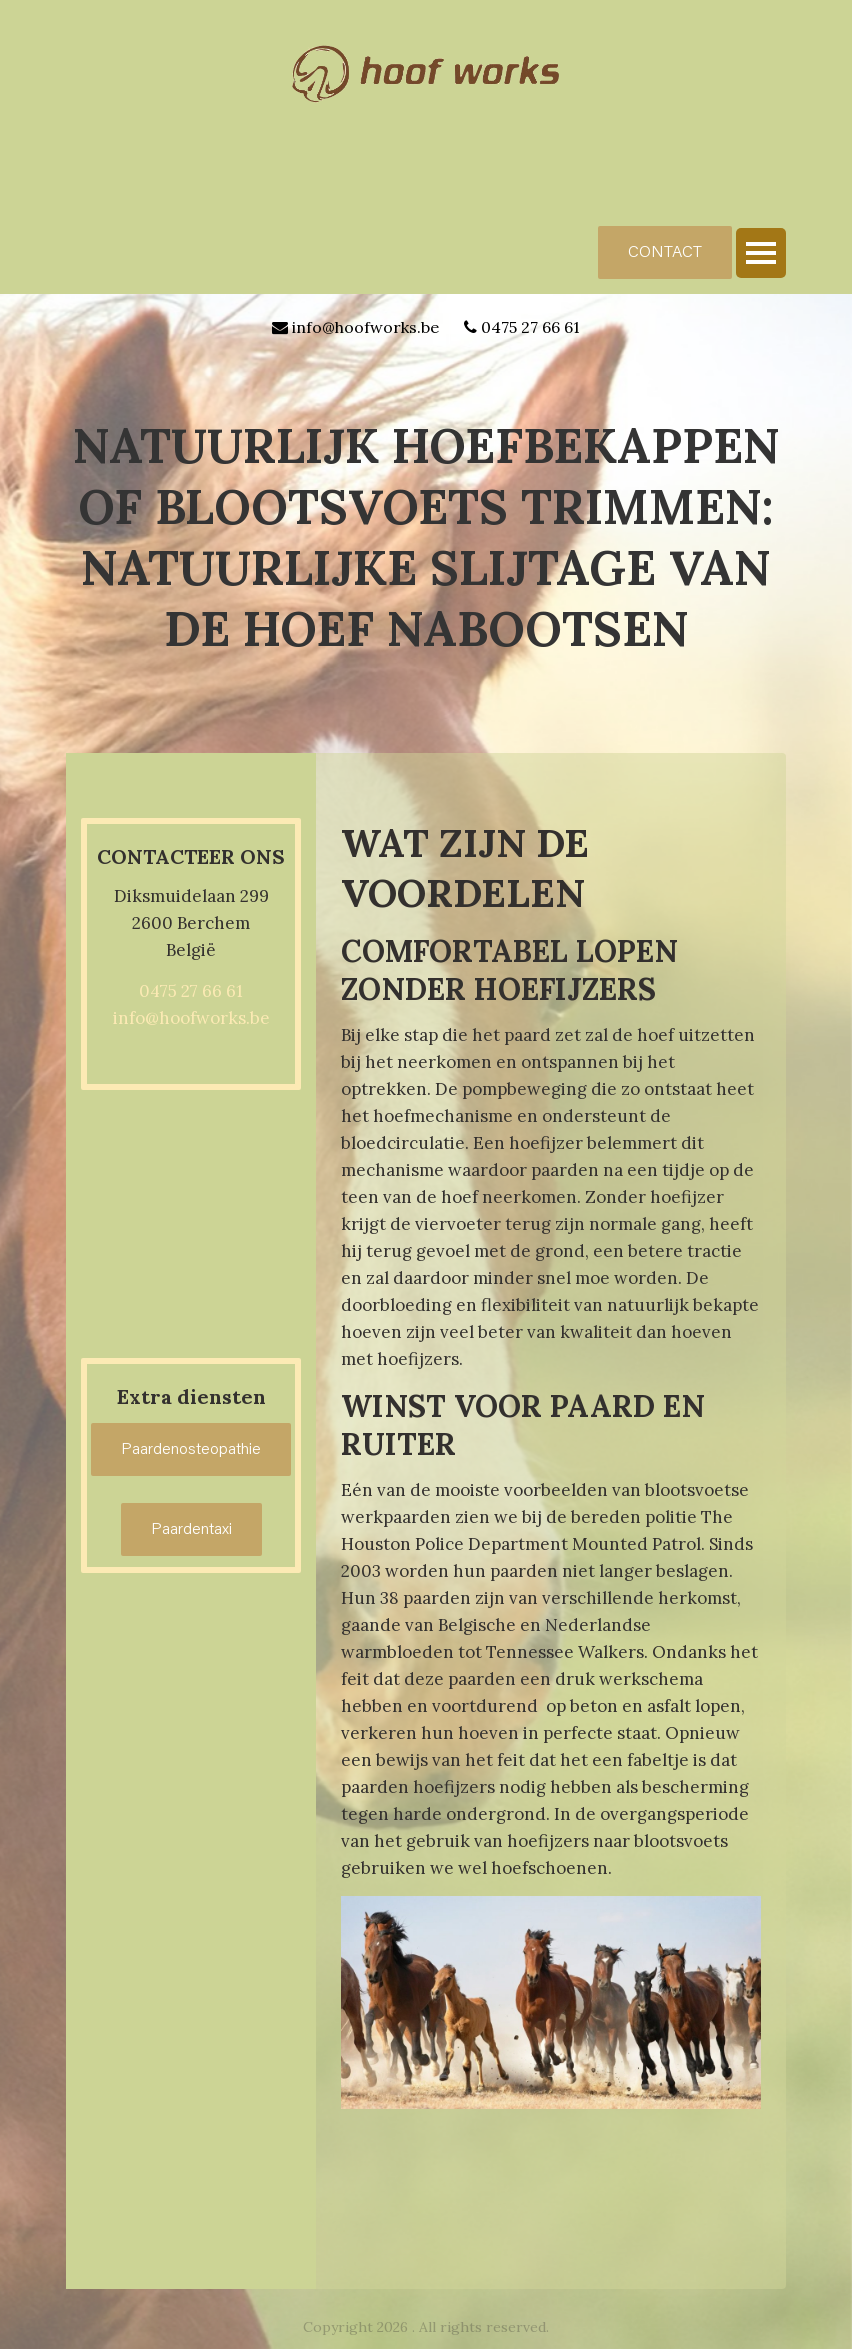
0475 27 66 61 (530, 327)
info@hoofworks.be (365, 327)
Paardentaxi (191, 1530)
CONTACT (665, 253)
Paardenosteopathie (191, 1450)
